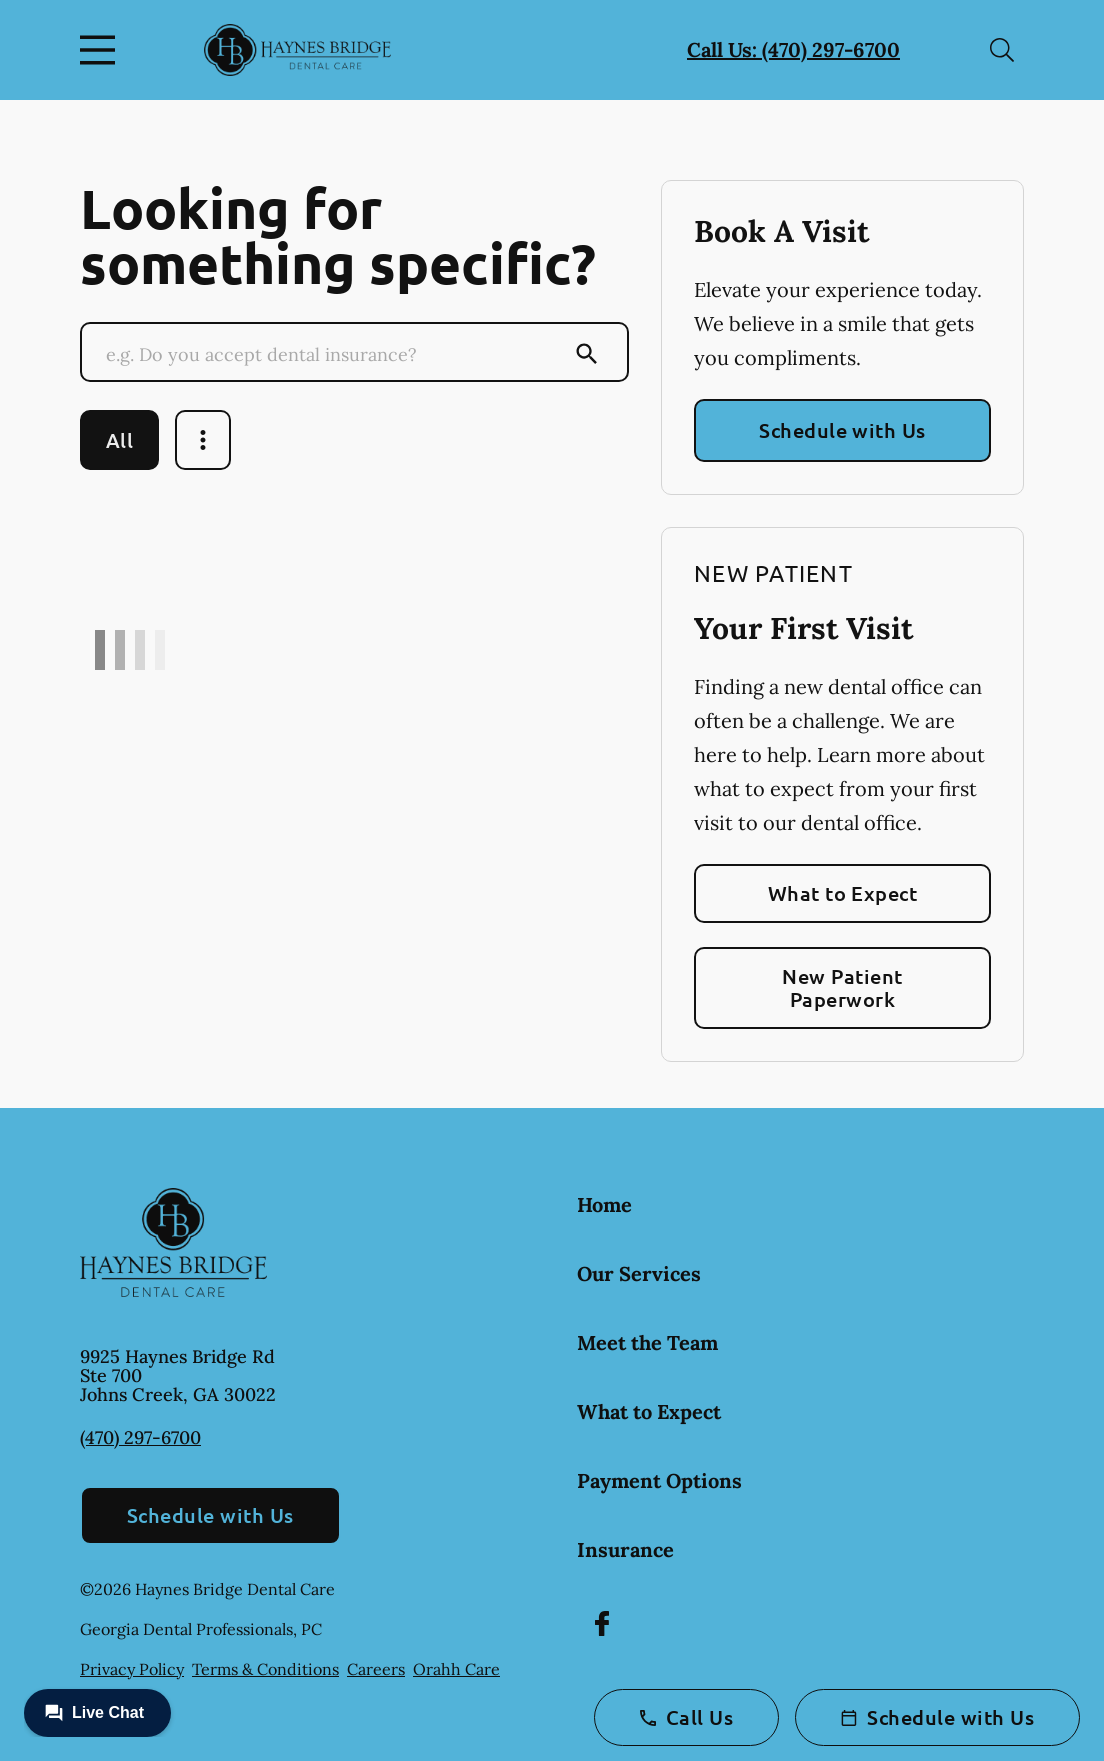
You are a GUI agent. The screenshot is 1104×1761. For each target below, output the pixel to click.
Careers (376, 1669)
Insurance (625, 1549)
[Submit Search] (587, 354)
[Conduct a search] (335, 354)
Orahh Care (456, 1669)
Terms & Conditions (265, 1669)
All (119, 440)
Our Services (639, 1273)
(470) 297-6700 (140, 1437)
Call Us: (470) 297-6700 (793, 49)
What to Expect (843, 893)
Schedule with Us (842, 430)
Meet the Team (647, 1342)
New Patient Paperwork (842, 987)
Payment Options (659, 1480)
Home (604, 1204)
